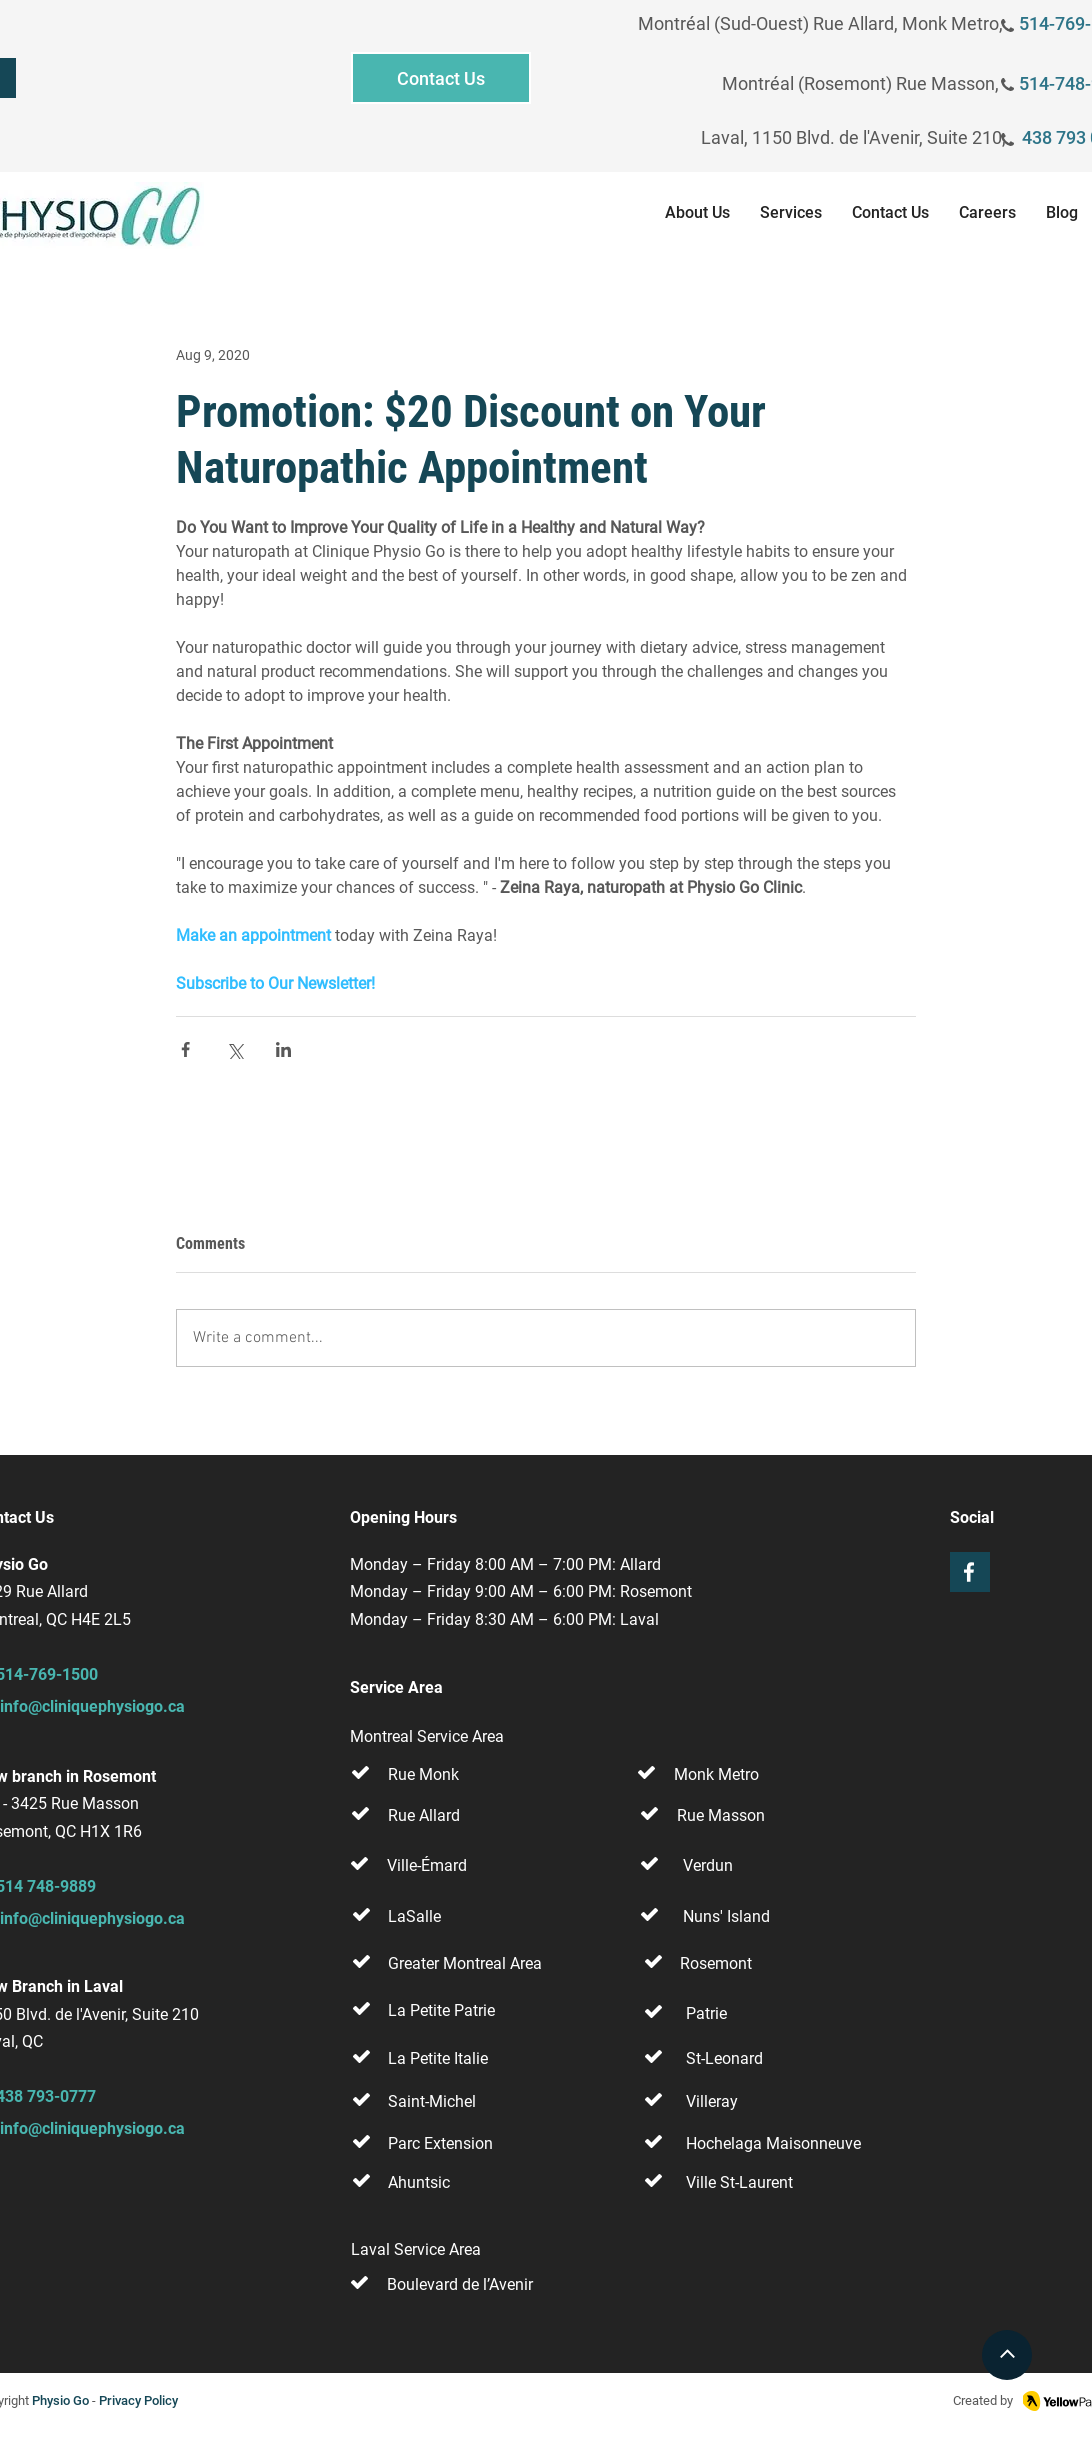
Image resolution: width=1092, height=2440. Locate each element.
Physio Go (60, 2400)
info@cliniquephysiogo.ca (92, 1706)
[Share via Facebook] (185, 1049)
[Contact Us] (441, 78)
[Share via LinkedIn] (283, 1049)
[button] (791, 216)
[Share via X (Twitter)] (234, 1049)
